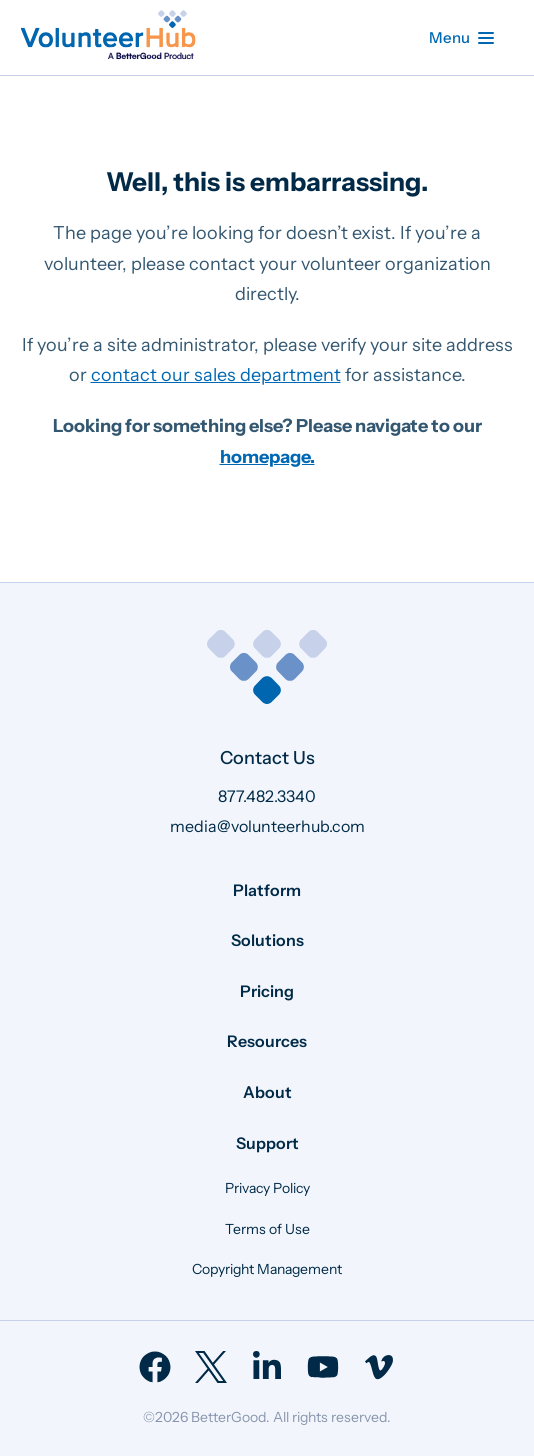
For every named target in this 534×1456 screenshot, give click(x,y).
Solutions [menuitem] (267, 940)
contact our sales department (216, 375)
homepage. (267, 457)
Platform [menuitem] (267, 890)
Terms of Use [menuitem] (267, 1229)
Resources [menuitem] (267, 1041)
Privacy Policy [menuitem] (267, 1188)
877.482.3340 (267, 796)
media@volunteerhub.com (267, 826)
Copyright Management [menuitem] (267, 1269)
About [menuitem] (267, 1092)
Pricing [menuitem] (267, 991)
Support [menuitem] (267, 1143)
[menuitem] (155, 1367)
